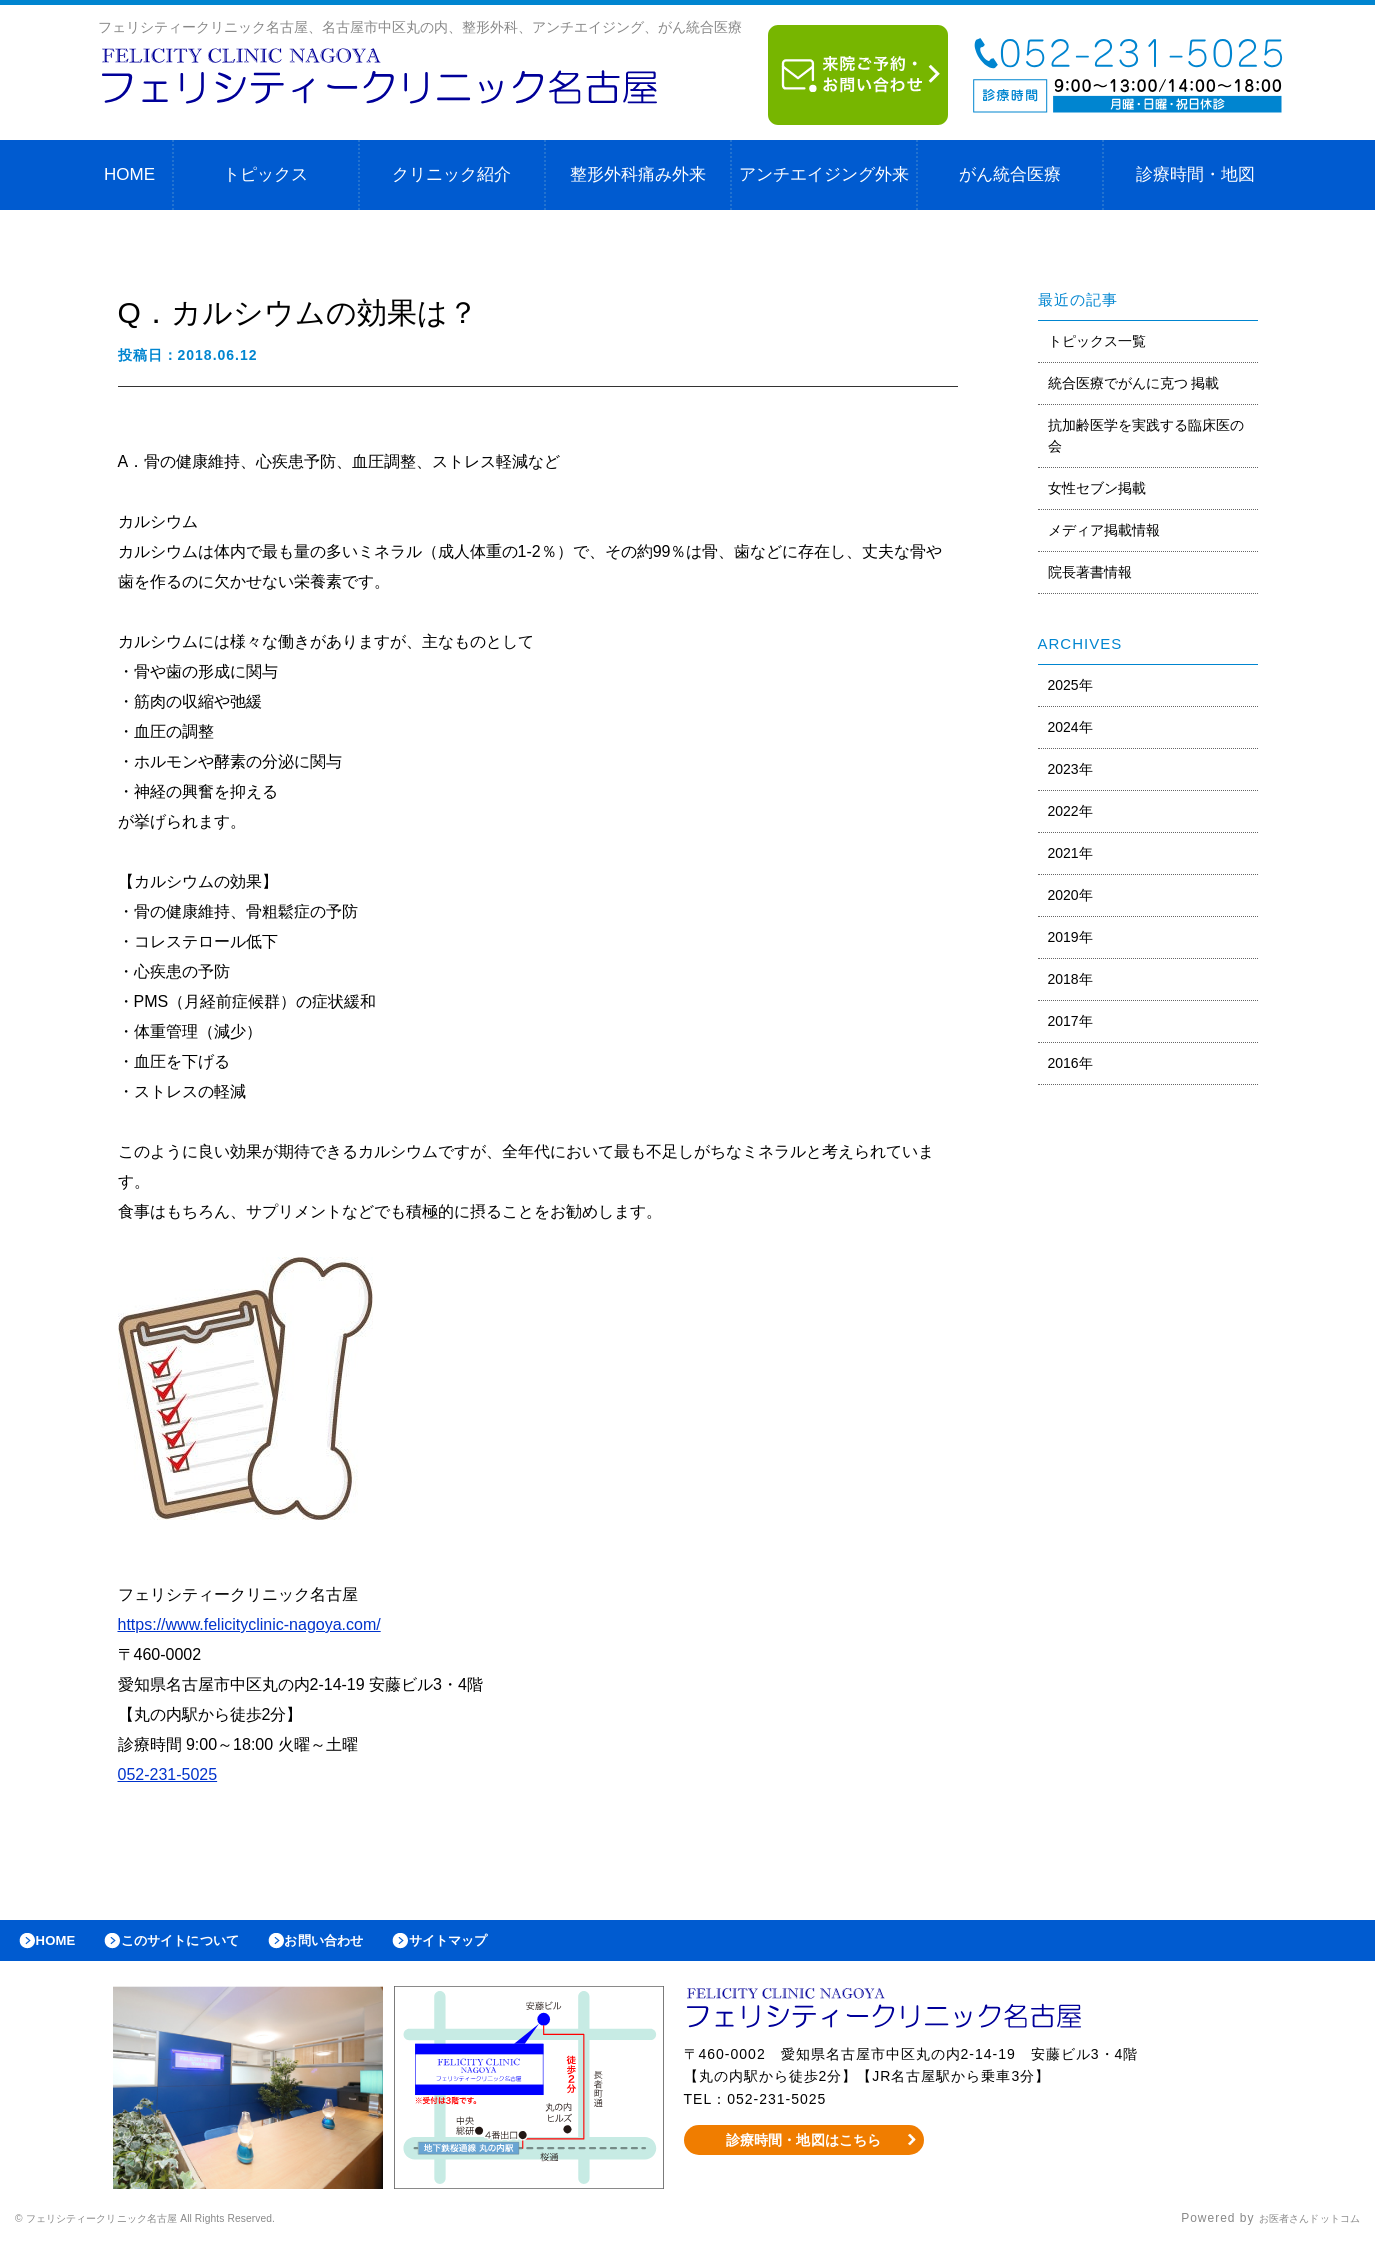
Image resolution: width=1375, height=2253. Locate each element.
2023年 (1070, 769)
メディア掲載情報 (1104, 530)
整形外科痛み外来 (638, 174)
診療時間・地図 (1195, 174)
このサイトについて (203, 1945)
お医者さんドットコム (1295, 2228)
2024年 (1070, 727)
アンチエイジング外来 (824, 174)
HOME (129, 174)
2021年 (1070, 853)
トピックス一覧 (1097, 341)
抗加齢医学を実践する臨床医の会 (1146, 435)
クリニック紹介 (451, 174)
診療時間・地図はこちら (803, 2149)
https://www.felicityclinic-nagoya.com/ (249, 1624)
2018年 (1070, 979)
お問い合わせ (366, 1945)
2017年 (1070, 1021)
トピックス (265, 174)
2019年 (1070, 937)
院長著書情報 (1090, 572)
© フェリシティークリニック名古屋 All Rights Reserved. (186, 2228)
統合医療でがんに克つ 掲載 (1134, 383)
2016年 (1070, 1063)
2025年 (1070, 685)
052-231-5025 (168, 1774)
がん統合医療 (1010, 174)
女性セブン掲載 (1097, 488)
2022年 (1070, 811)
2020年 (1070, 895)
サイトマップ (506, 1945)
